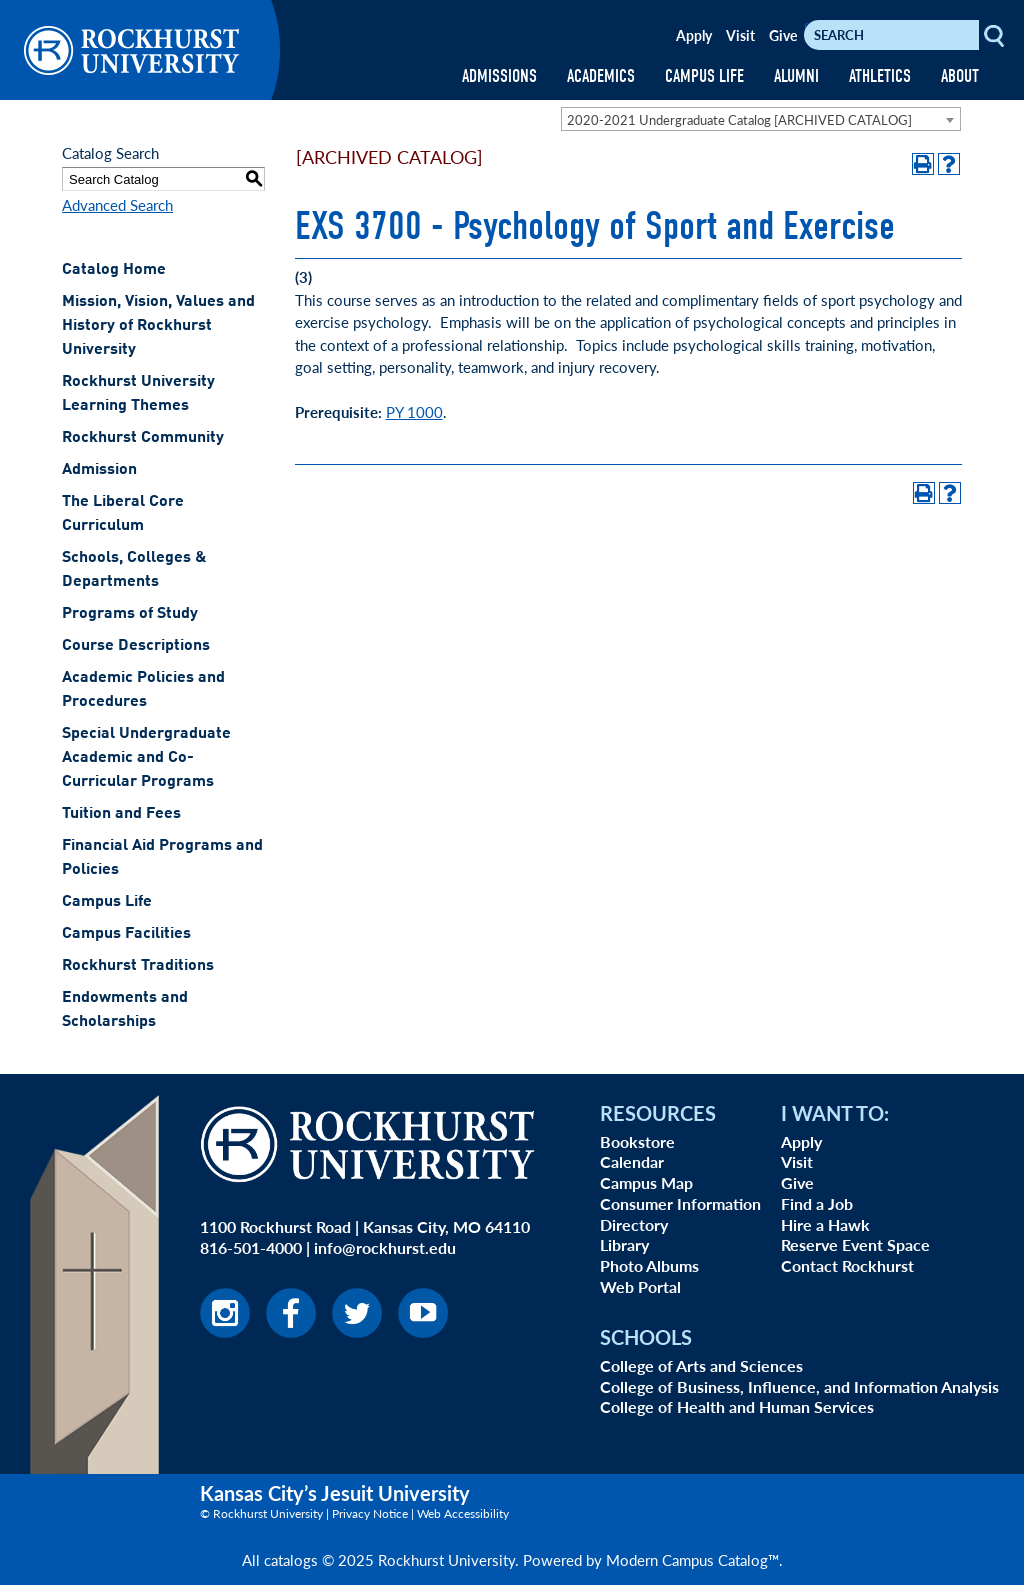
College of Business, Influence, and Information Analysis (799, 1386)
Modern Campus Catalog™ (692, 1559)
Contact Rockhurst (847, 1265)
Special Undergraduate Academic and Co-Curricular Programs (146, 758)
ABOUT (960, 76)
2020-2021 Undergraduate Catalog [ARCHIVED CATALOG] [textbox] (739, 119)
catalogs (291, 1559)
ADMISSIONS (499, 76)
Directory (634, 1224)
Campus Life (107, 902)
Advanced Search (117, 204)
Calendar (632, 1161)
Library (624, 1244)
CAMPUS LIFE (704, 76)
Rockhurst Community (143, 438)
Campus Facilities (126, 934)
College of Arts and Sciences (701, 1365)
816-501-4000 (251, 1247)
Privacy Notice (370, 1513)
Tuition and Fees (121, 814)
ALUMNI (796, 76)
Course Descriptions (136, 646)
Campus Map (646, 1182)
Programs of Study (130, 614)
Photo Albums (649, 1265)
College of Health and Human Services (737, 1406)
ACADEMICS (601, 76)
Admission (99, 470)
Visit (740, 35)
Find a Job (817, 1203)
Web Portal (640, 1286)
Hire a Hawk (825, 1224)
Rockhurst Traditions (138, 966)
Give (783, 35)
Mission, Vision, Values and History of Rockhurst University (158, 326)
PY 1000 (414, 411)
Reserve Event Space (855, 1244)
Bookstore (637, 1141)
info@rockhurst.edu (385, 1247)
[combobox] (761, 119)
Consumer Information (680, 1203)
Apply (694, 35)
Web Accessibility (463, 1513)
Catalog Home (114, 270)
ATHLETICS (880, 76)
